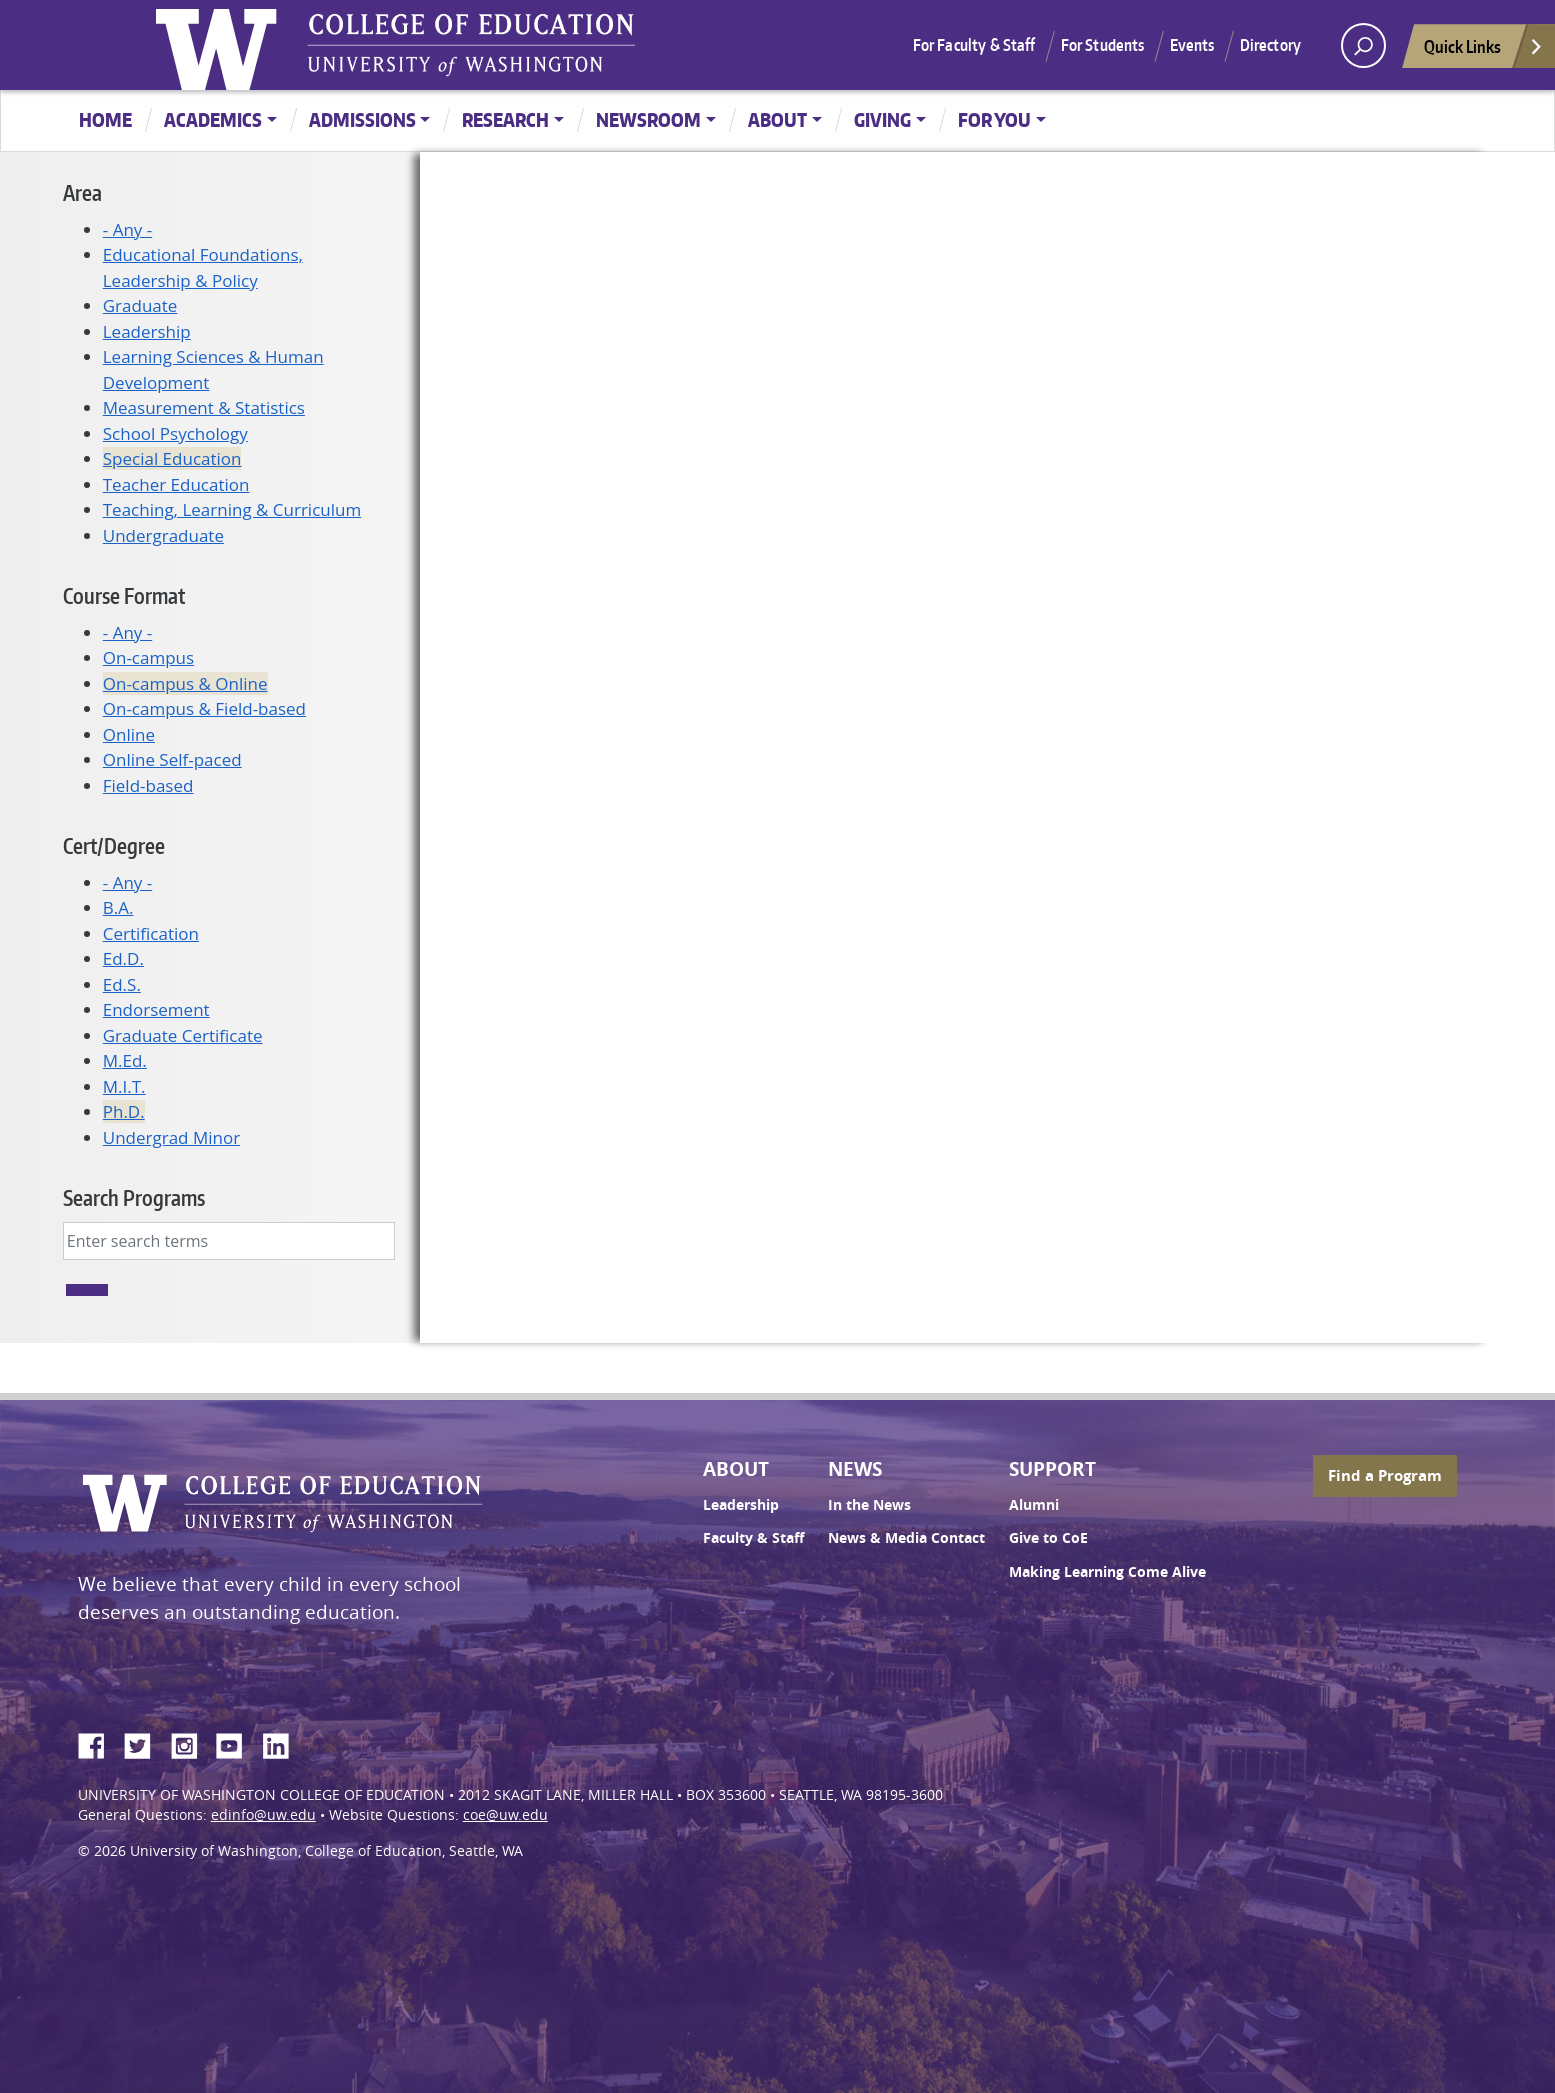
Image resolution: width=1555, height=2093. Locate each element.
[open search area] (1363, 45)
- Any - (127, 229)
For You (994, 119)
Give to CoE (1048, 1538)
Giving (882, 119)
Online (129, 734)
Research (505, 119)
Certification (151, 933)
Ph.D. (124, 1111)
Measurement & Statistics (204, 407)
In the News (869, 1505)
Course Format (124, 595)
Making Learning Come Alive (1107, 1572)
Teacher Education (176, 484)
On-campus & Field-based (204, 708)
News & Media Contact (906, 1538)
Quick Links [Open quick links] (1484, 51)
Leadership (147, 331)
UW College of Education (471, 45)
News (855, 1469)
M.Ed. (125, 1060)
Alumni (1034, 1505)
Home (105, 119)
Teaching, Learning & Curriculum (232, 509)
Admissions (362, 119)
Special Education (172, 458)
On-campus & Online (185, 683)
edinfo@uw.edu (263, 1815)
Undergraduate (163, 535)
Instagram (191, 1743)
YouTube (237, 1743)
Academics (213, 119)
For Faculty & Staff (974, 45)
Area (82, 192)
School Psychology (175, 433)
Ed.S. (122, 984)
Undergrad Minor (171, 1137)
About (777, 119)
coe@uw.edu (505, 1815)
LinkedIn (283, 1743)
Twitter (145, 1743)
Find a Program (1385, 1475)
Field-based (148, 785)
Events (1192, 45)
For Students (1103, 45)
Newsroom (648, 119)
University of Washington (221, 45)
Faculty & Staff (753, 1538)
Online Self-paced (172, 759)
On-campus (148, 657)
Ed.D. (123, 958)
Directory (1270, 45)
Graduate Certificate (183, 1035)
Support (1052, 1469)
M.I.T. (124, 1086)
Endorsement (156, 1009)
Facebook (99, 1743)
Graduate (140, 305)
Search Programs (134, 1197)
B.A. (118, 907)
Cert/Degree (114, 845)
